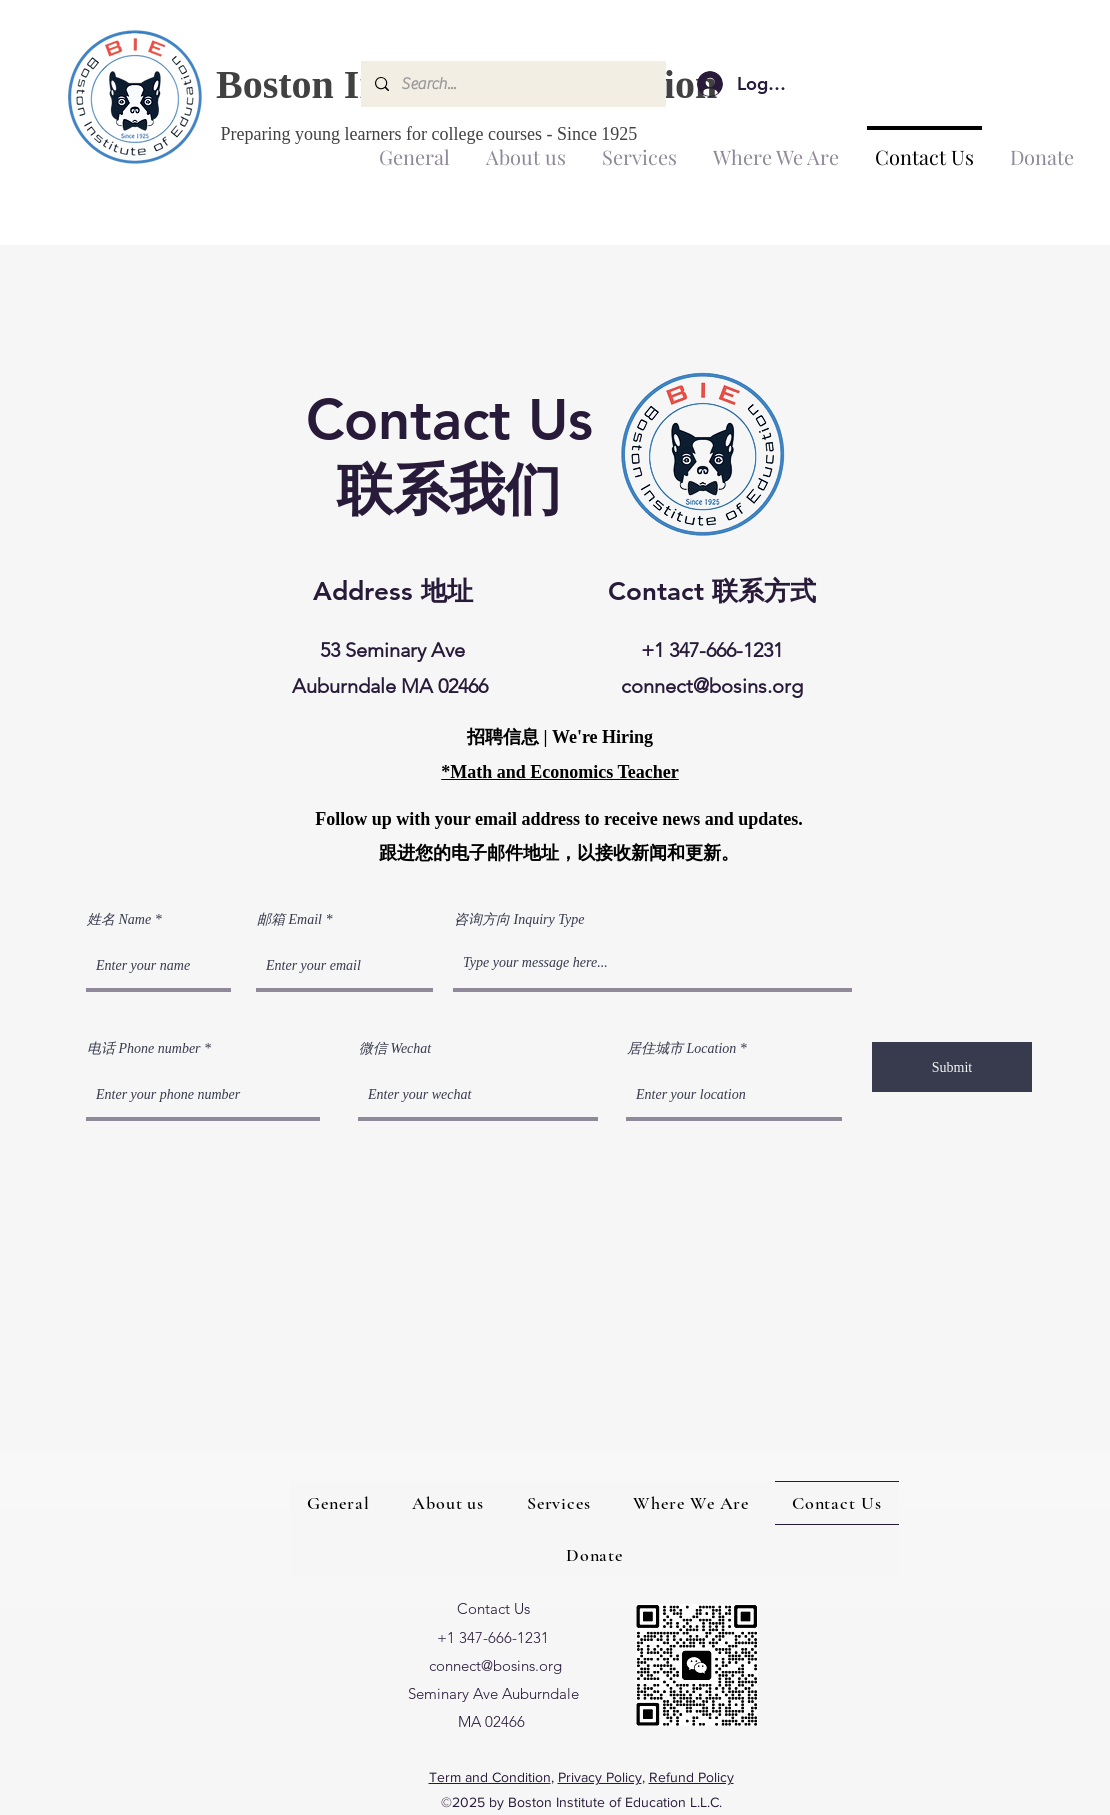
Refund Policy (691, 1777)
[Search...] (512, 84)
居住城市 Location (681, 1049)
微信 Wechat (395, 1049)
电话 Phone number (144, 1049)
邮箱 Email (289, 920)
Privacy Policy (600, 1777)
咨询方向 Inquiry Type (519, 920)
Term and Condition (490, 1777)
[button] (526, 148)
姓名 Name (119, 920)
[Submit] (952, 1067)
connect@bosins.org (712, 686)
